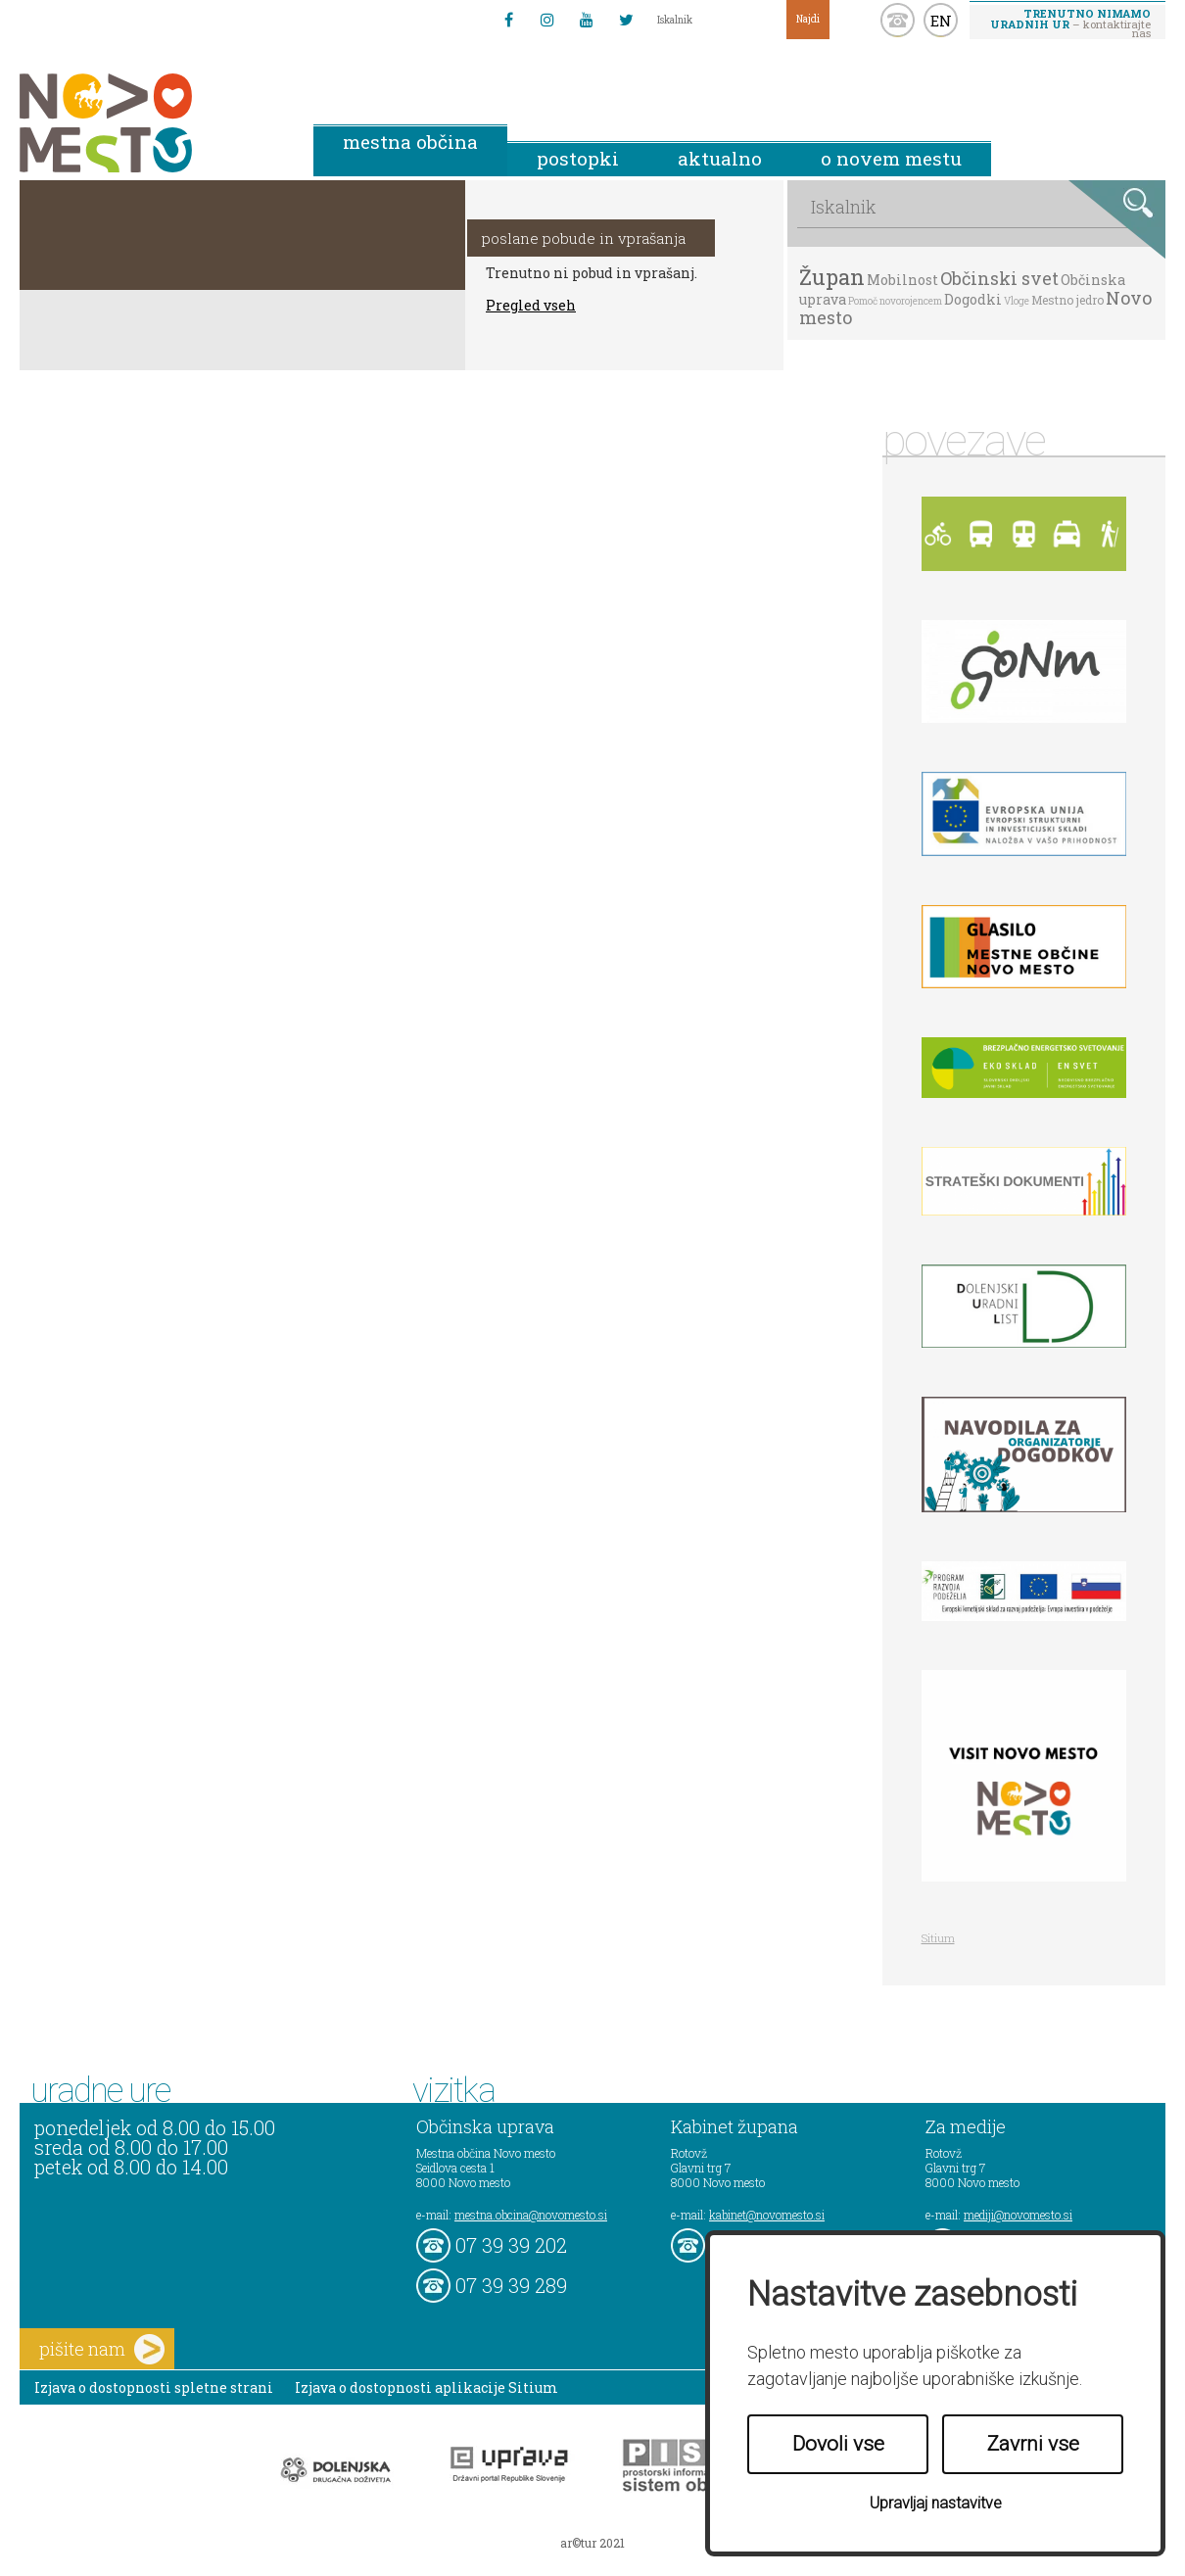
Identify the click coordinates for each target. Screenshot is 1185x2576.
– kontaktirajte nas (1070, 22)
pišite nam (102, 2349)
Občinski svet (999, 278)
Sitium (938, 1938)
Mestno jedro (1067, 300)
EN (941, 20)
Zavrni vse (1033, 2444)
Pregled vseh (531, 305)
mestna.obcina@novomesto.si (530, 2214)
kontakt (897, 20)
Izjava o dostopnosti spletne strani (153, 2387)
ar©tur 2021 (592, 2543)
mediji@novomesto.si (1018, 2214)
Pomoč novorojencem (895, 301)
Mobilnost (902, 279)
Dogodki (973, 299)
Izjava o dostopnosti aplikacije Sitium (426, 2387)
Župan (832, 276)
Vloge (1016, 301)
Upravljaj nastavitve (936, 2503)
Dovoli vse (838, 2444)
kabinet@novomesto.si (767, 2214)
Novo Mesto (152, 122)
